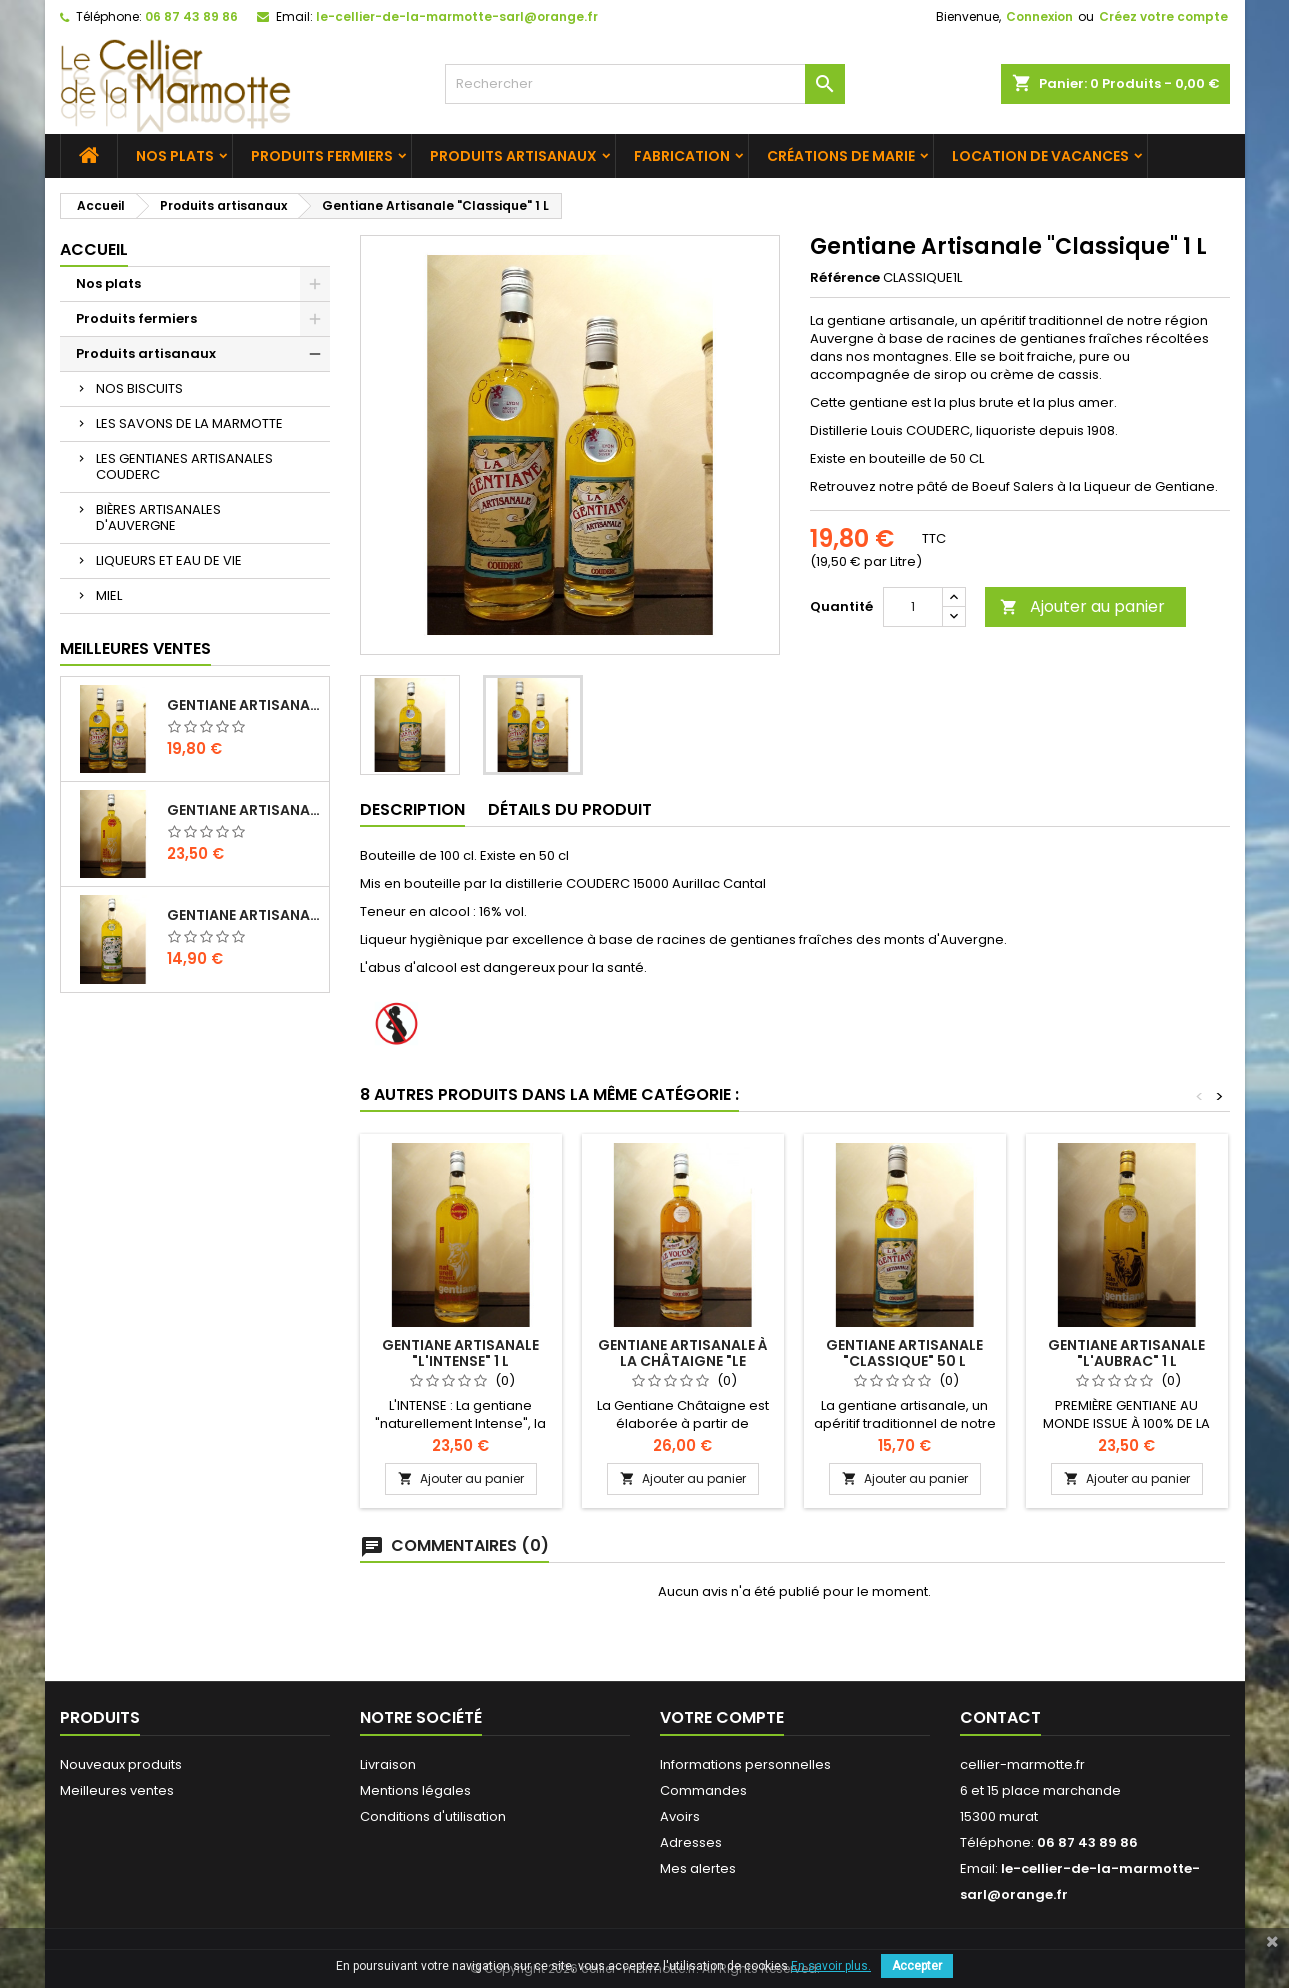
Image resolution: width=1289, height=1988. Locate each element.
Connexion (1039, 16)
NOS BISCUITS (139, 388)
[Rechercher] (645, 84)
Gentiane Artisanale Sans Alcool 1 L (244, 915)
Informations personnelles (745, 1764)
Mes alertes (698, 1868)
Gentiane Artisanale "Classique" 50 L (904, 1353)
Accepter (917, 1966)
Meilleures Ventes (135, 648)
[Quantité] (913, 607)
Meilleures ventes (117, 1790)
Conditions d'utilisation (433, 1816)
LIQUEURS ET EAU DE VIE (169, 560)
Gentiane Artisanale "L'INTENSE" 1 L (244, 810)
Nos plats (175, 156)
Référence (845, 278)
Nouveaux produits (121, 1764)
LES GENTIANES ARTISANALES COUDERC (184, 466)
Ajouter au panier (1082, 606)
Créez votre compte (1163, 16)
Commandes (703, 1790)
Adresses (691, 1842)
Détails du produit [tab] (570, 809)
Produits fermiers (322, 156)
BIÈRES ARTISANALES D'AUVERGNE (158, 517)
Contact (1000, 1717)
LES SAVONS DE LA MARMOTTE (189, 423)
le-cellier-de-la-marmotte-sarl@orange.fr (457, 16)
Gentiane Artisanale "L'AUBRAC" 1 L (1126, 1353)
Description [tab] (412, 809)
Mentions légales (415, 1790)
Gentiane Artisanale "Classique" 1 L (244, 705)
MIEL (109, 595)
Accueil (94, 249)
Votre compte (722, 1717)
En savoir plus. (831, 1966)
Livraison (388, 1764)
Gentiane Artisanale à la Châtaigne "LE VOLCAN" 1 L (683, 1361)
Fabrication (682, 156)
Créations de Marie (841, 156)
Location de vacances (1040, 156)
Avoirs (680, 1816)
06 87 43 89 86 (191, 16)
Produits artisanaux (513, 156)
